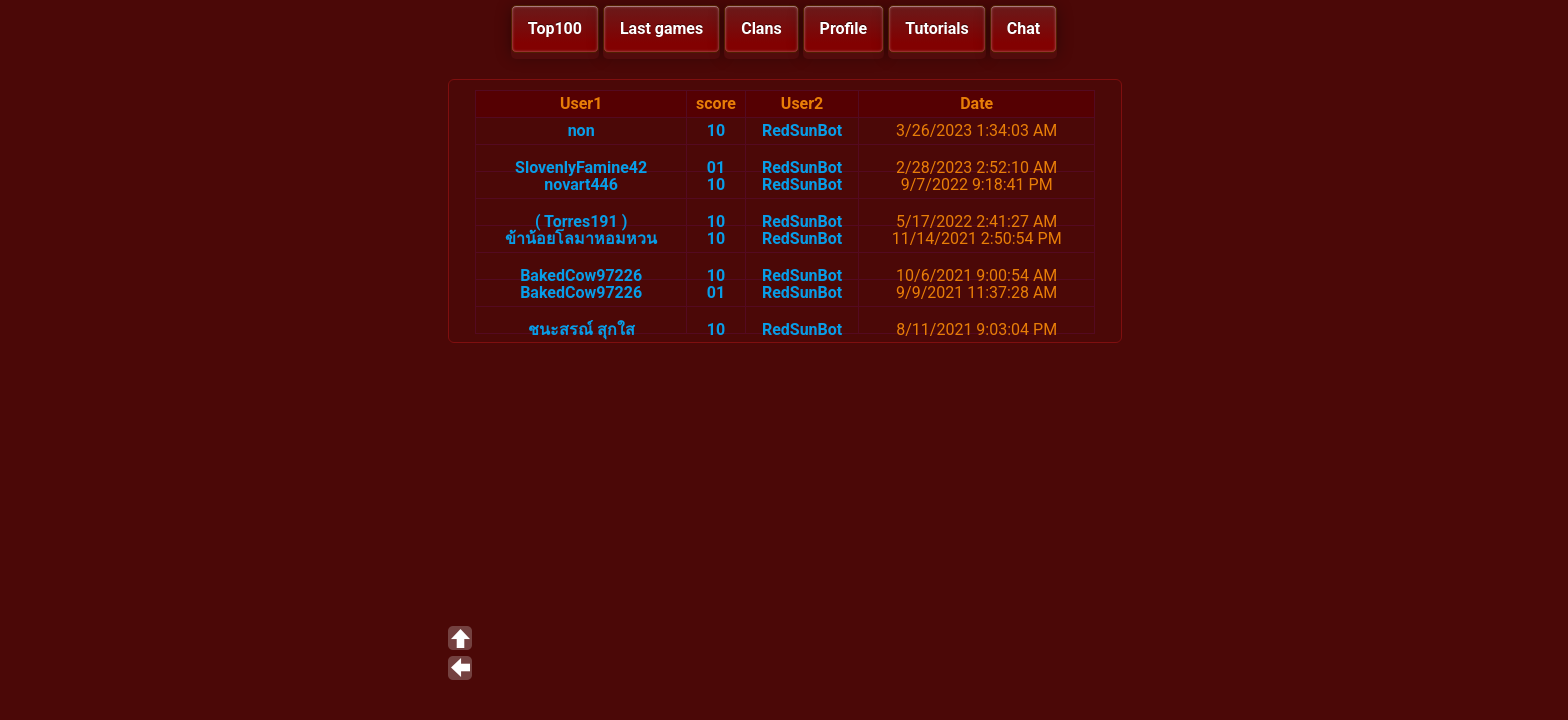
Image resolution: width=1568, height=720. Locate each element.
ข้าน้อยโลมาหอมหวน (581, 238)
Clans (761, 28)
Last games (661, 28)
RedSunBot (802, 130)
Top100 (555, 28)
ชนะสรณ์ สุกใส (581, 329)
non (581, 130)
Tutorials (937, 28)
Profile (844, 28)
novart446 (581, 184)
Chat (1023, 28)
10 (716, 130)
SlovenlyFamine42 (581, 167)
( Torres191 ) (581, 221)
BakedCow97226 (581, 275)
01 (716, 167)
